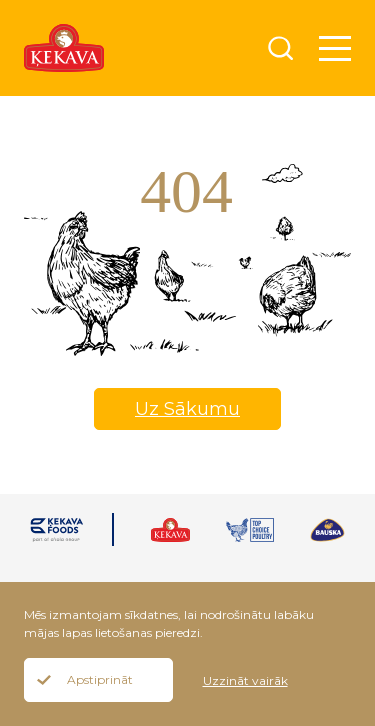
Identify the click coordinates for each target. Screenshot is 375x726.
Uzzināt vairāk (245, 680)
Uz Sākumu (187, 409)
